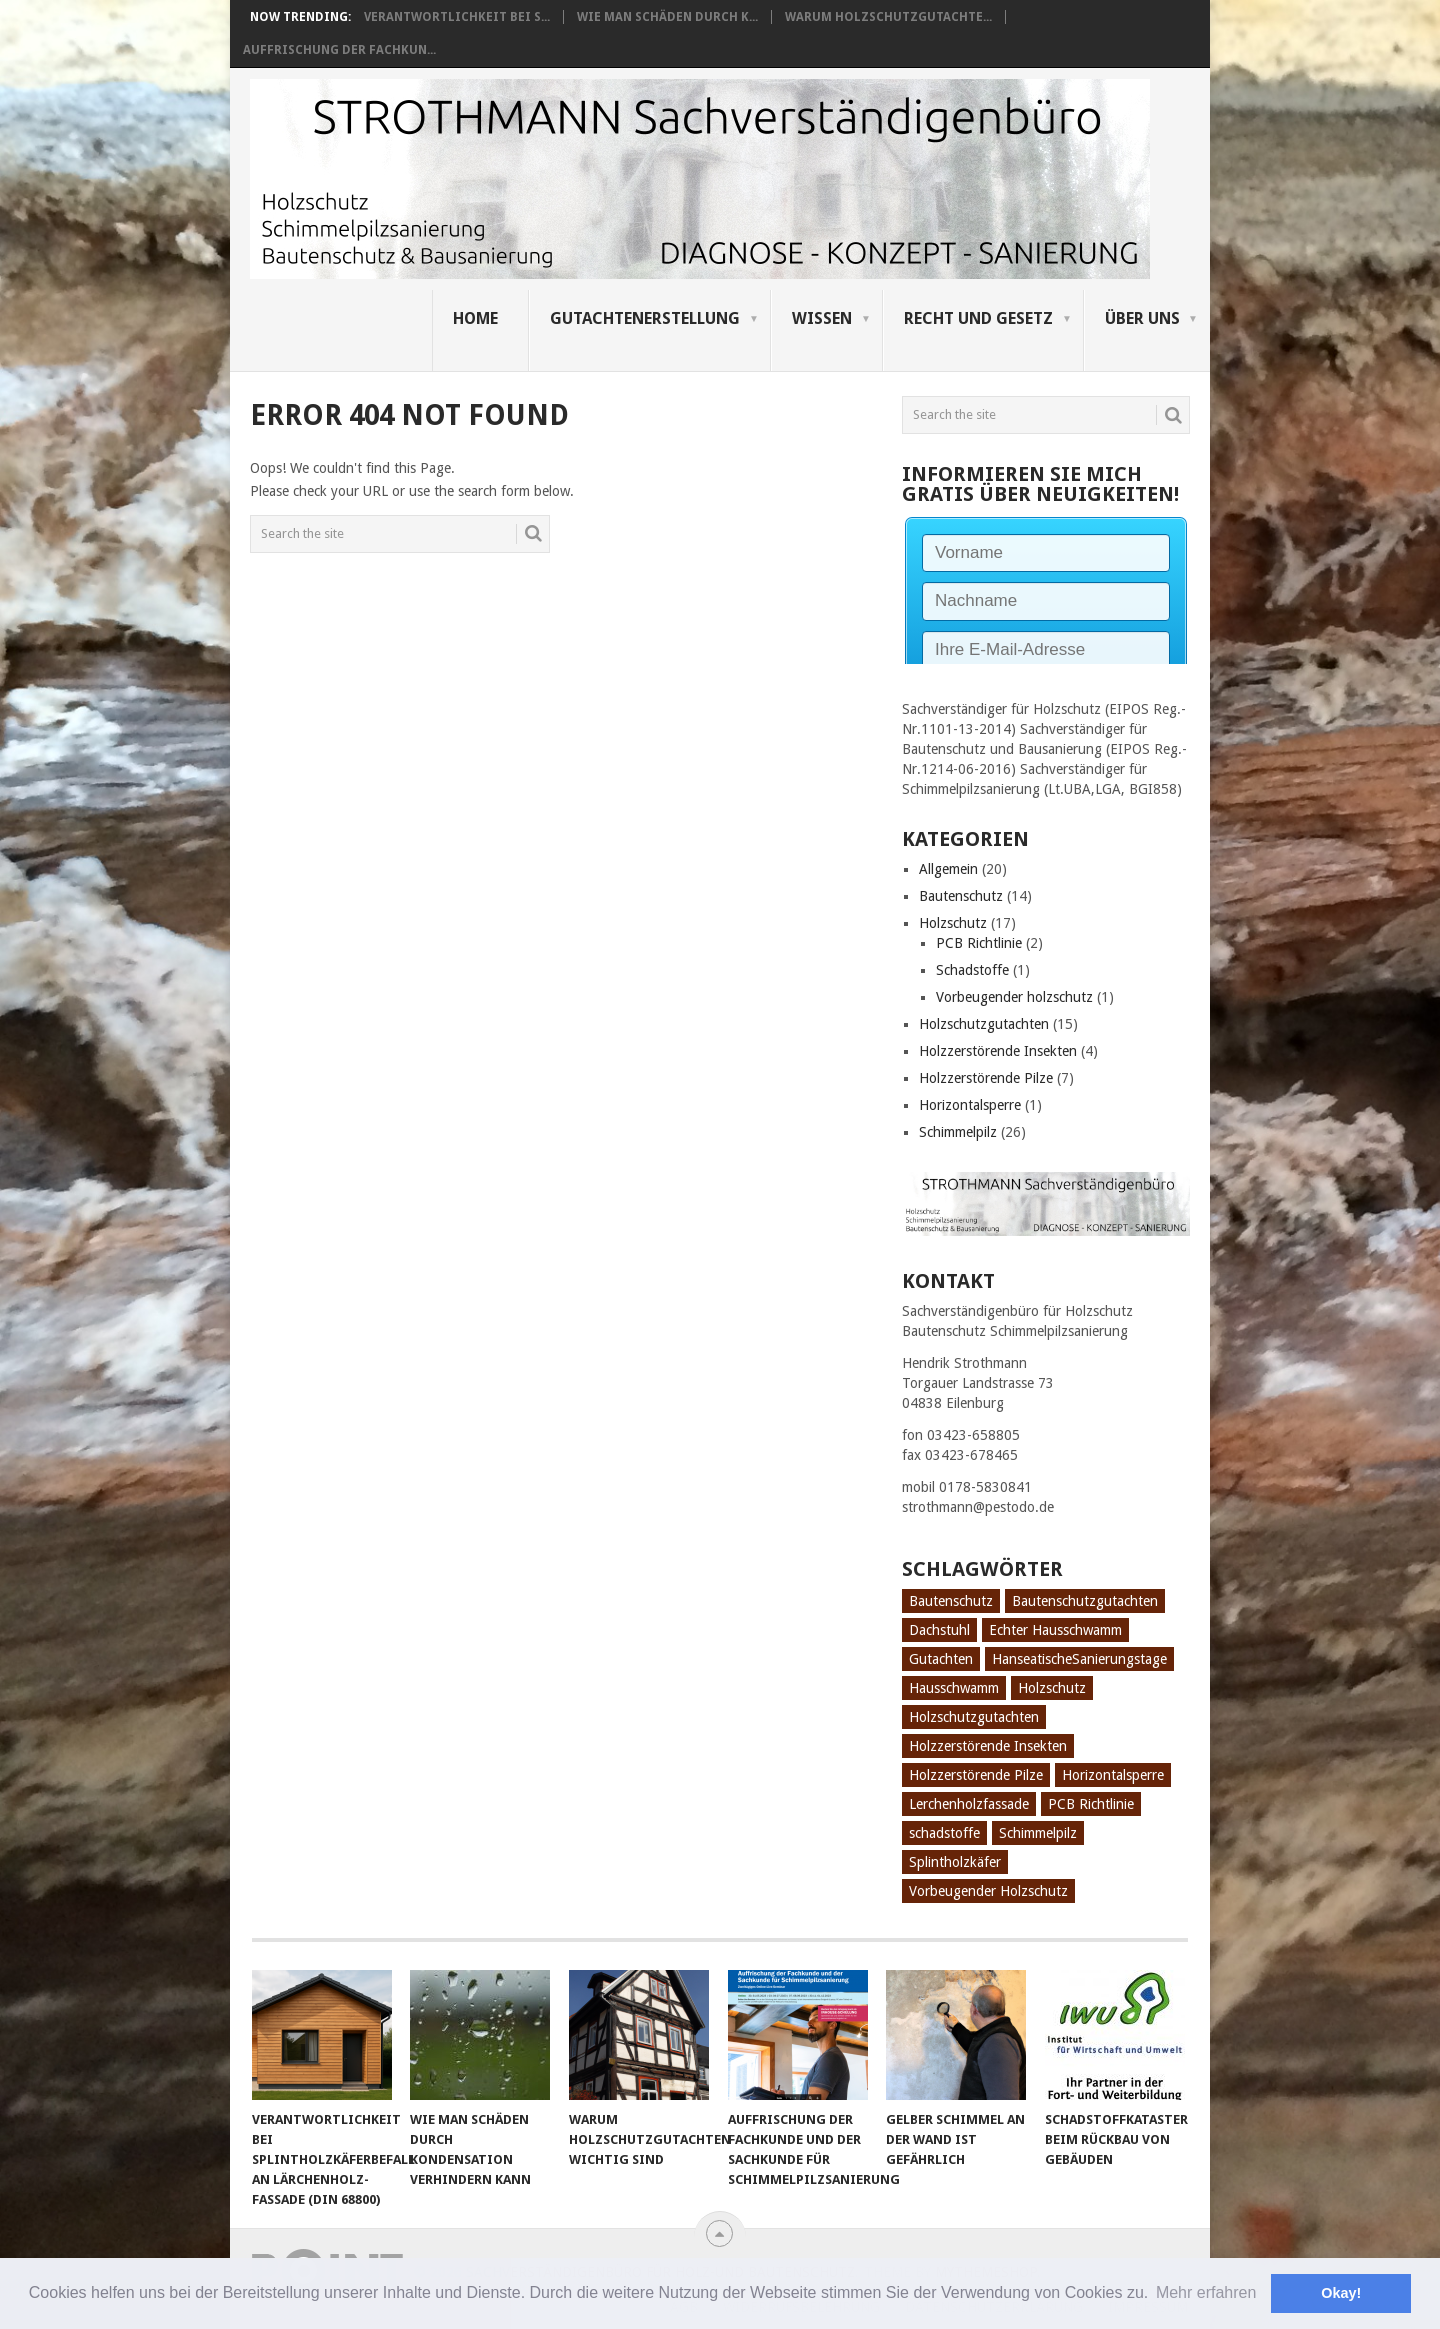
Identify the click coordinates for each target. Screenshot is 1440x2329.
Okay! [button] (1341, 2293)
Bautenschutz (961, 896)
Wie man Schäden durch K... (667, 17)
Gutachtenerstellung (645, 318)
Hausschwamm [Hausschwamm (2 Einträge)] (954, 1688)
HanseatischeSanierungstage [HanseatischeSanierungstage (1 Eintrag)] (1079, 1659)
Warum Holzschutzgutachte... (888, 17)
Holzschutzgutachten (984, 1024)
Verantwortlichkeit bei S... (457, 17)
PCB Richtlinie (979, 943)
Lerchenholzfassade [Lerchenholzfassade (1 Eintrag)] (969, 1804)
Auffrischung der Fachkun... (339, 50)
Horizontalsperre (970, 1105)
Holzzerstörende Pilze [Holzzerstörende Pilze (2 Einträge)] (976, 1775)
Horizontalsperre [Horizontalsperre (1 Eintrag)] (1113, 1775)
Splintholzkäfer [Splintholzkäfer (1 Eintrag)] (955, 1862)
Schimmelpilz (958, 1132)
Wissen (822, 318)
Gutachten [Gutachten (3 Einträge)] (941, 1659)
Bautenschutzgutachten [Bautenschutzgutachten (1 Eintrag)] (1085, 1601)
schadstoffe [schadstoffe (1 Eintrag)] (944, 1833)
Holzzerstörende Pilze (986, 1078)
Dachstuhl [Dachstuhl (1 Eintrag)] (939, 1630)
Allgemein (948, 869)
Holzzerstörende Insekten (998, 1051)
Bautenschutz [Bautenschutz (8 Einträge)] (951, 1601)
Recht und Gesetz (978, 318)
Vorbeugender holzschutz (1014, 997)
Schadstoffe (972, 970)
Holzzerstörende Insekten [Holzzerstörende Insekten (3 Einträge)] (988, 1746)
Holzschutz (953, 923)
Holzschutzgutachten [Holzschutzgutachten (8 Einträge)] (974, 1717)
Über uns (1142, 318)
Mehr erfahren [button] (1206, 2292)
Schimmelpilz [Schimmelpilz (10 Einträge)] (1038, 1833)
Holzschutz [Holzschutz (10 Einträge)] (1052, 1688)
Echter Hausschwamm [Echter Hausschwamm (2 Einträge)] (1055, 1630)
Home (475, 318)
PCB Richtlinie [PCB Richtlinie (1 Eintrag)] (1091, 1804)
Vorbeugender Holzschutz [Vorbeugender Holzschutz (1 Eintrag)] (988, 1891)
